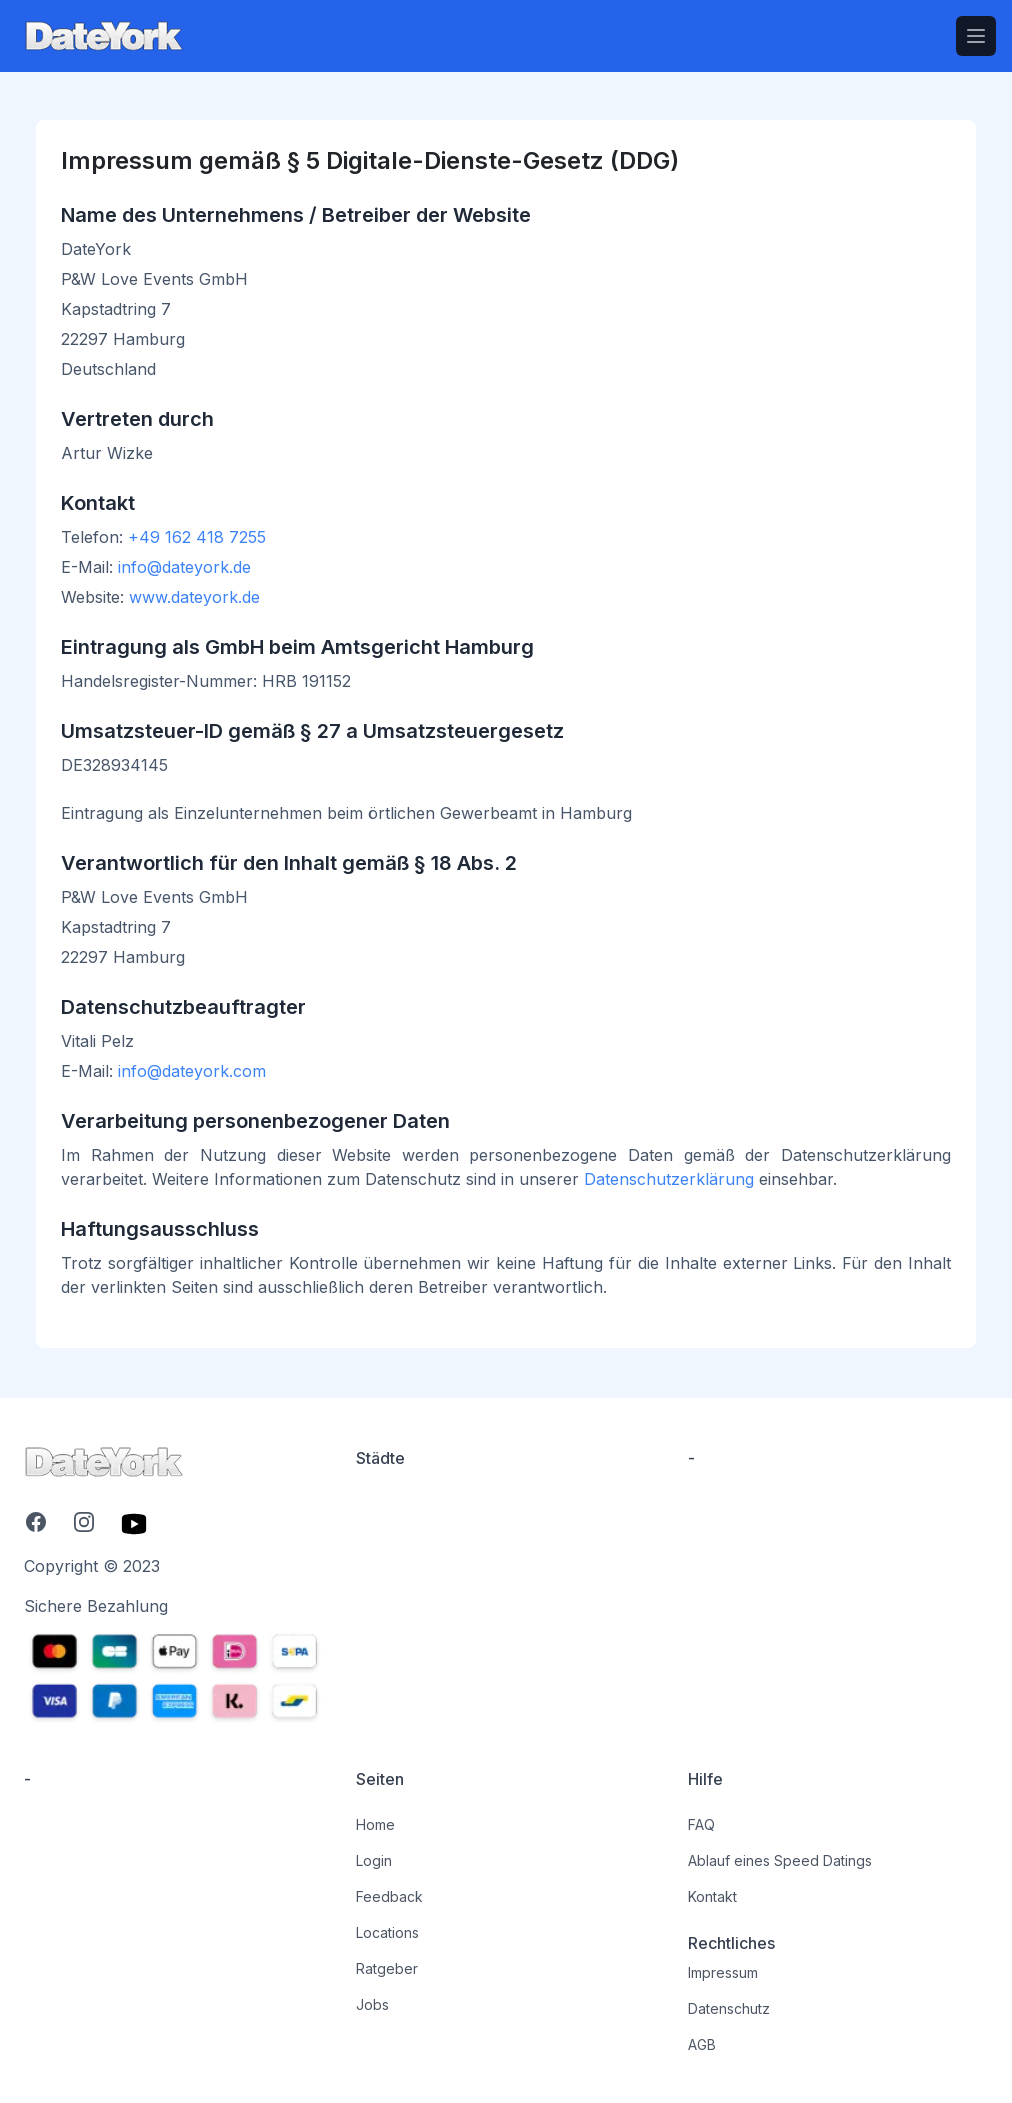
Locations (387, 1932)
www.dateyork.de (194, 597)
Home (375, 1824)
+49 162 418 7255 (197, 537)
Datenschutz (729, 2008)
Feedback (389, 1896)
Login (374, 1860)
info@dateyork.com (192, 1071)
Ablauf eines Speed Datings (780, 1860)
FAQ (701, 1824)
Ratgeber (387, 1968)
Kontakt (712, 1896)
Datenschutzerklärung (669, 1179)
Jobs (372, 2004)
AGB (702, 2044)
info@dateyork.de (184, 567)
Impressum (723, 1972)
